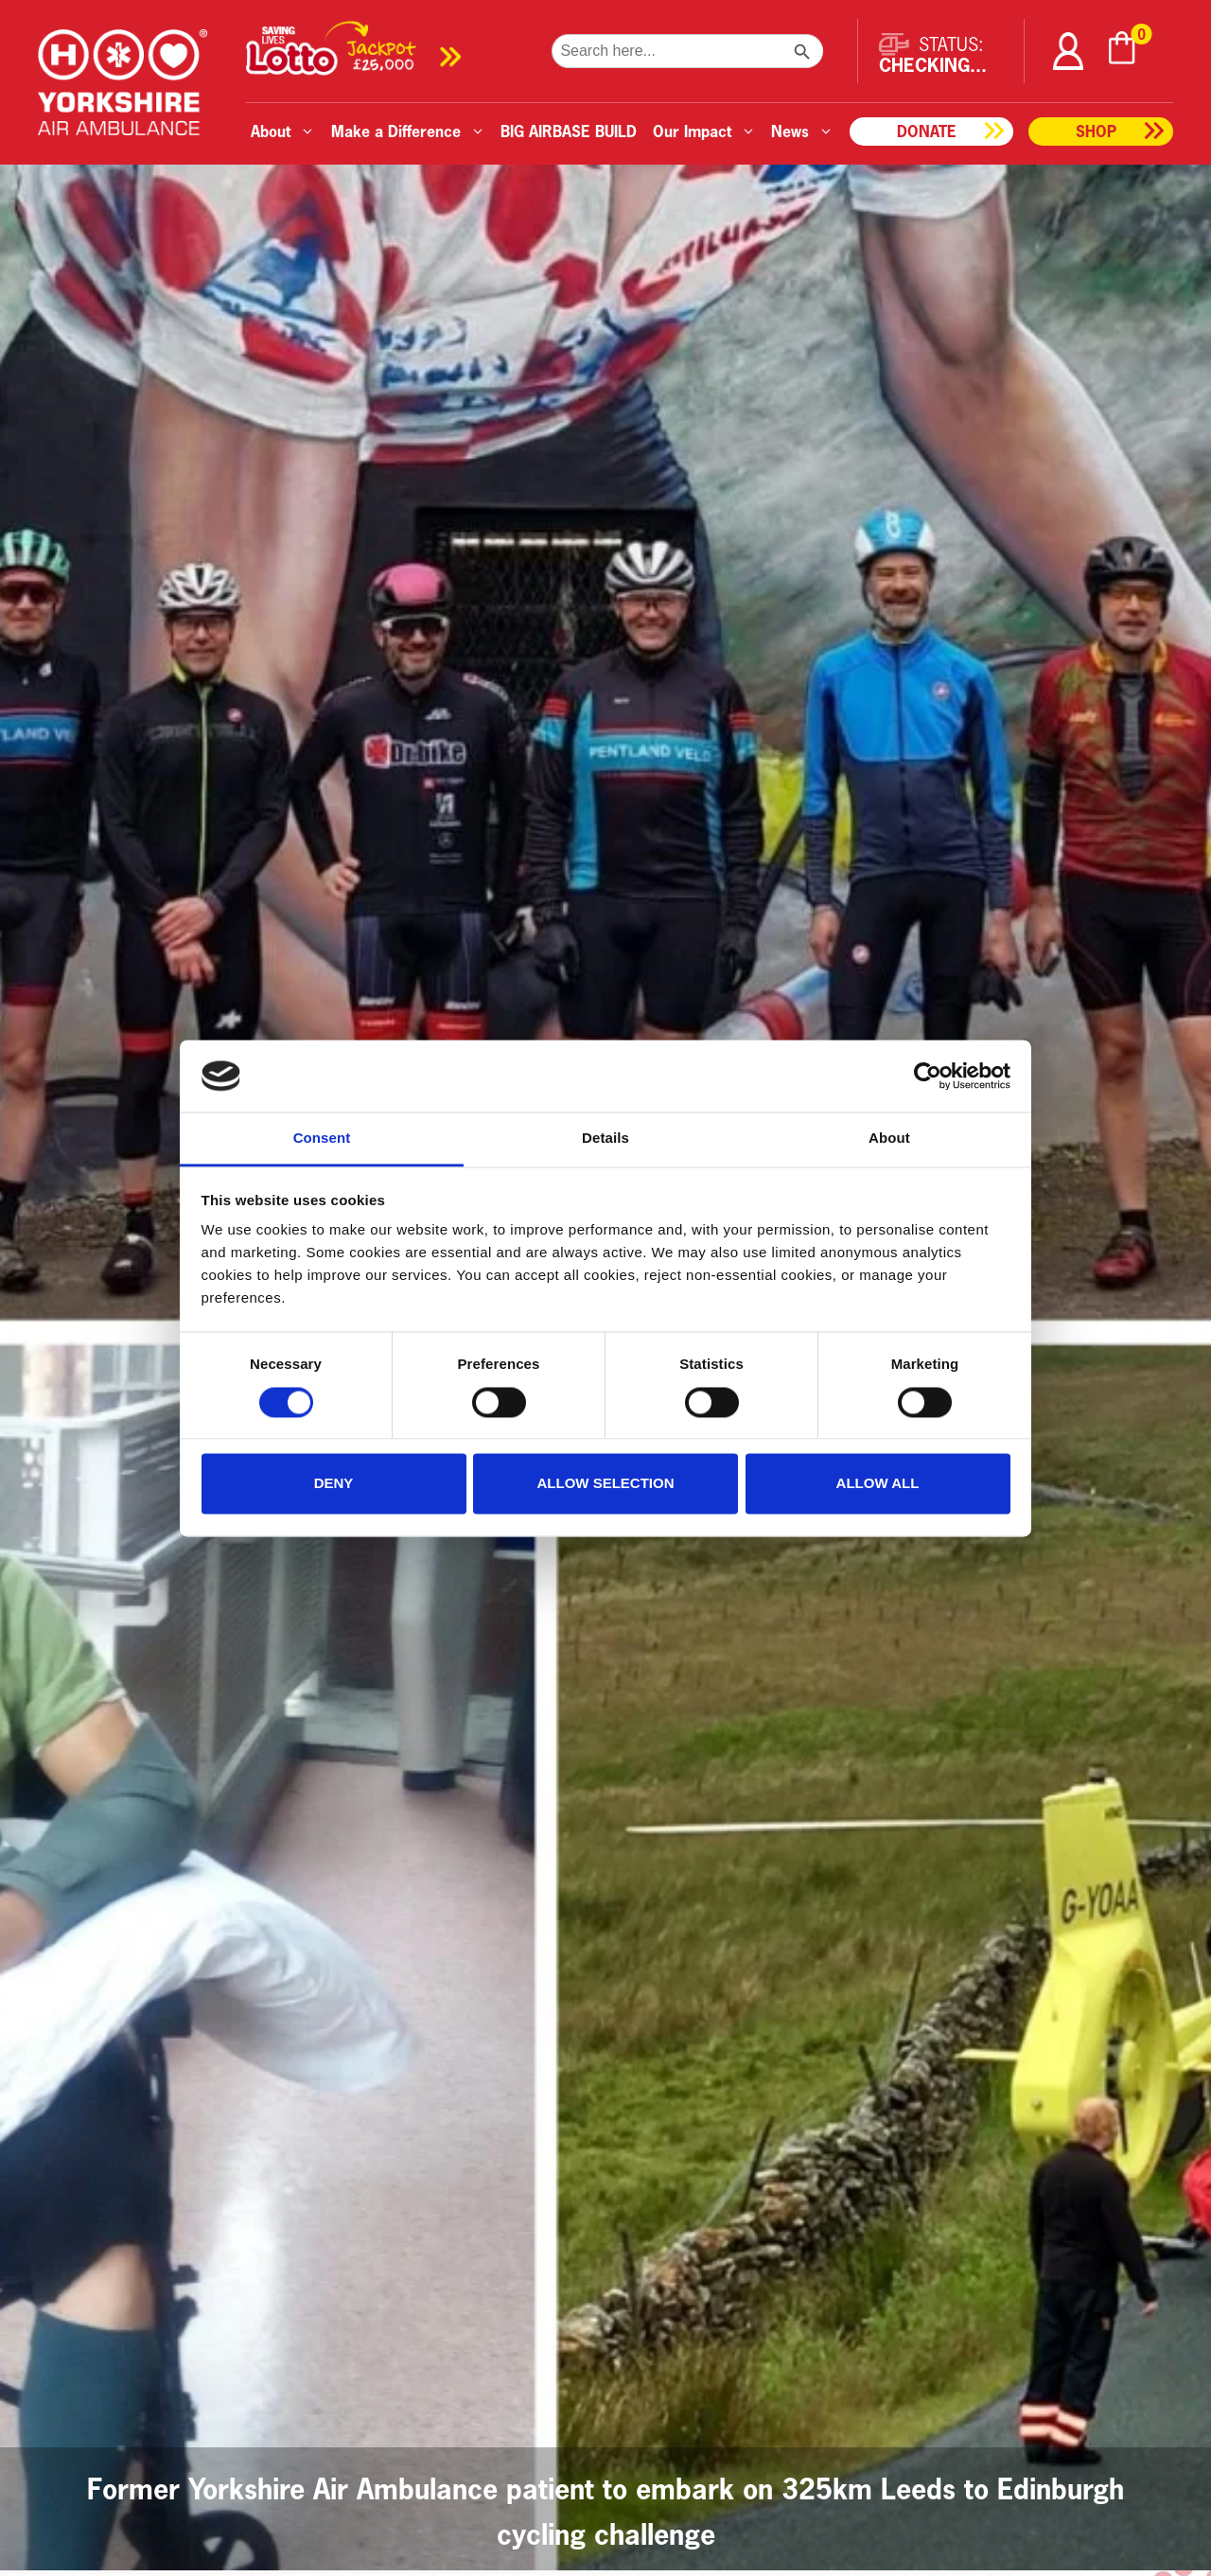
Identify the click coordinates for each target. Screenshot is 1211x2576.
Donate (927, 131)
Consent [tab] (322, 1138)
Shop (1096, 131)
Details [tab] (605, 1138)
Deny (334, 1484)
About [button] (283, 131)
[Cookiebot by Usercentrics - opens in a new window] (927, 1075)
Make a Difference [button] (408, 131)
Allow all (878, 1484)
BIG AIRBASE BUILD (568, 131)
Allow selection (606, 1484)
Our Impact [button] (704, 131)
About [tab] (889, 1138)
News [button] (802, 131)
